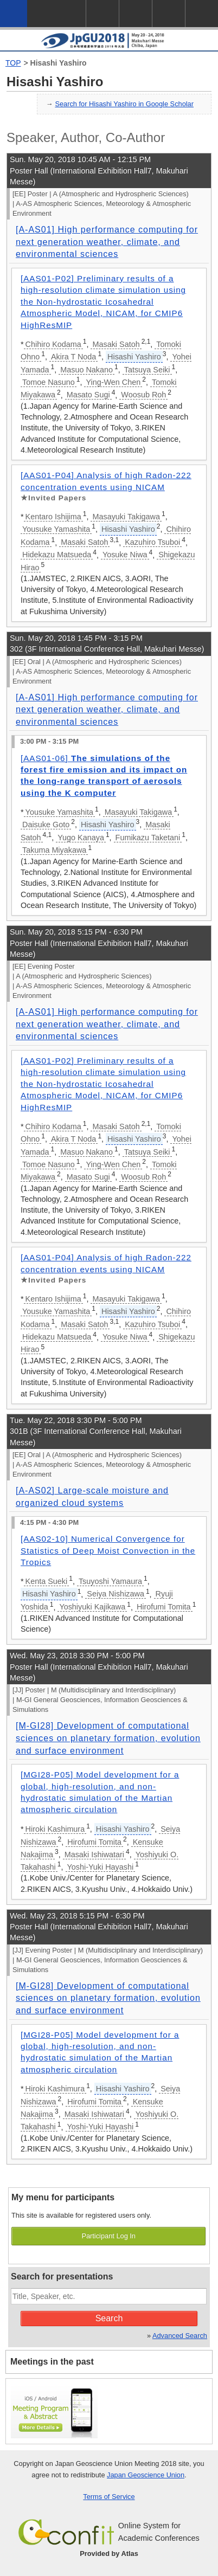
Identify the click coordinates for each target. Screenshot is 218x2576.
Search (109, 2318)
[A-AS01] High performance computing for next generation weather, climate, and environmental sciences (107, 242)
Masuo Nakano (86, 369)
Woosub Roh (143, 394)
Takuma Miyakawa (54, 850)
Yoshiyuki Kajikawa (92, 1606)
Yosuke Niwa (125, 554)
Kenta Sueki (46, 1581)
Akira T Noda (73, 356)
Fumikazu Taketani (148, 837)
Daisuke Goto (45, 824)
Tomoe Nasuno (48, 382)
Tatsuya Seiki (147, 369)
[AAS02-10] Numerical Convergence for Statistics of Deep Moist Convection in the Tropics (108, 1550)
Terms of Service (108, 2497)
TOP (13, 63)
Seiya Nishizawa (115, 1593)
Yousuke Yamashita (56, 529)
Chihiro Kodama (53, 344)
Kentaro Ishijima (53, 516)
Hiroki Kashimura (55, 1829)
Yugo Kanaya (80, 837)
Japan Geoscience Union (145, 2475)
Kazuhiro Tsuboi (152, 542)
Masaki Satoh (115, 344)
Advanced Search (179, 2336)
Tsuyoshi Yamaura (110, 1581)
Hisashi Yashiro (58, 63)
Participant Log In (108, 2236)
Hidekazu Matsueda (56, 554)
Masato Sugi (88, 394)
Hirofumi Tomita (164, 1606)
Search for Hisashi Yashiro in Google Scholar (124, 104)
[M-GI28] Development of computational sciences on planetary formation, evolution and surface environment (108, 1738)
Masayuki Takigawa (126, 516)
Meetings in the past (52, 2361)
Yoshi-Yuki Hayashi (100, 1867)
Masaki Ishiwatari (94, 1854)
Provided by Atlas (109, 2553)
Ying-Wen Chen (113, 382)
